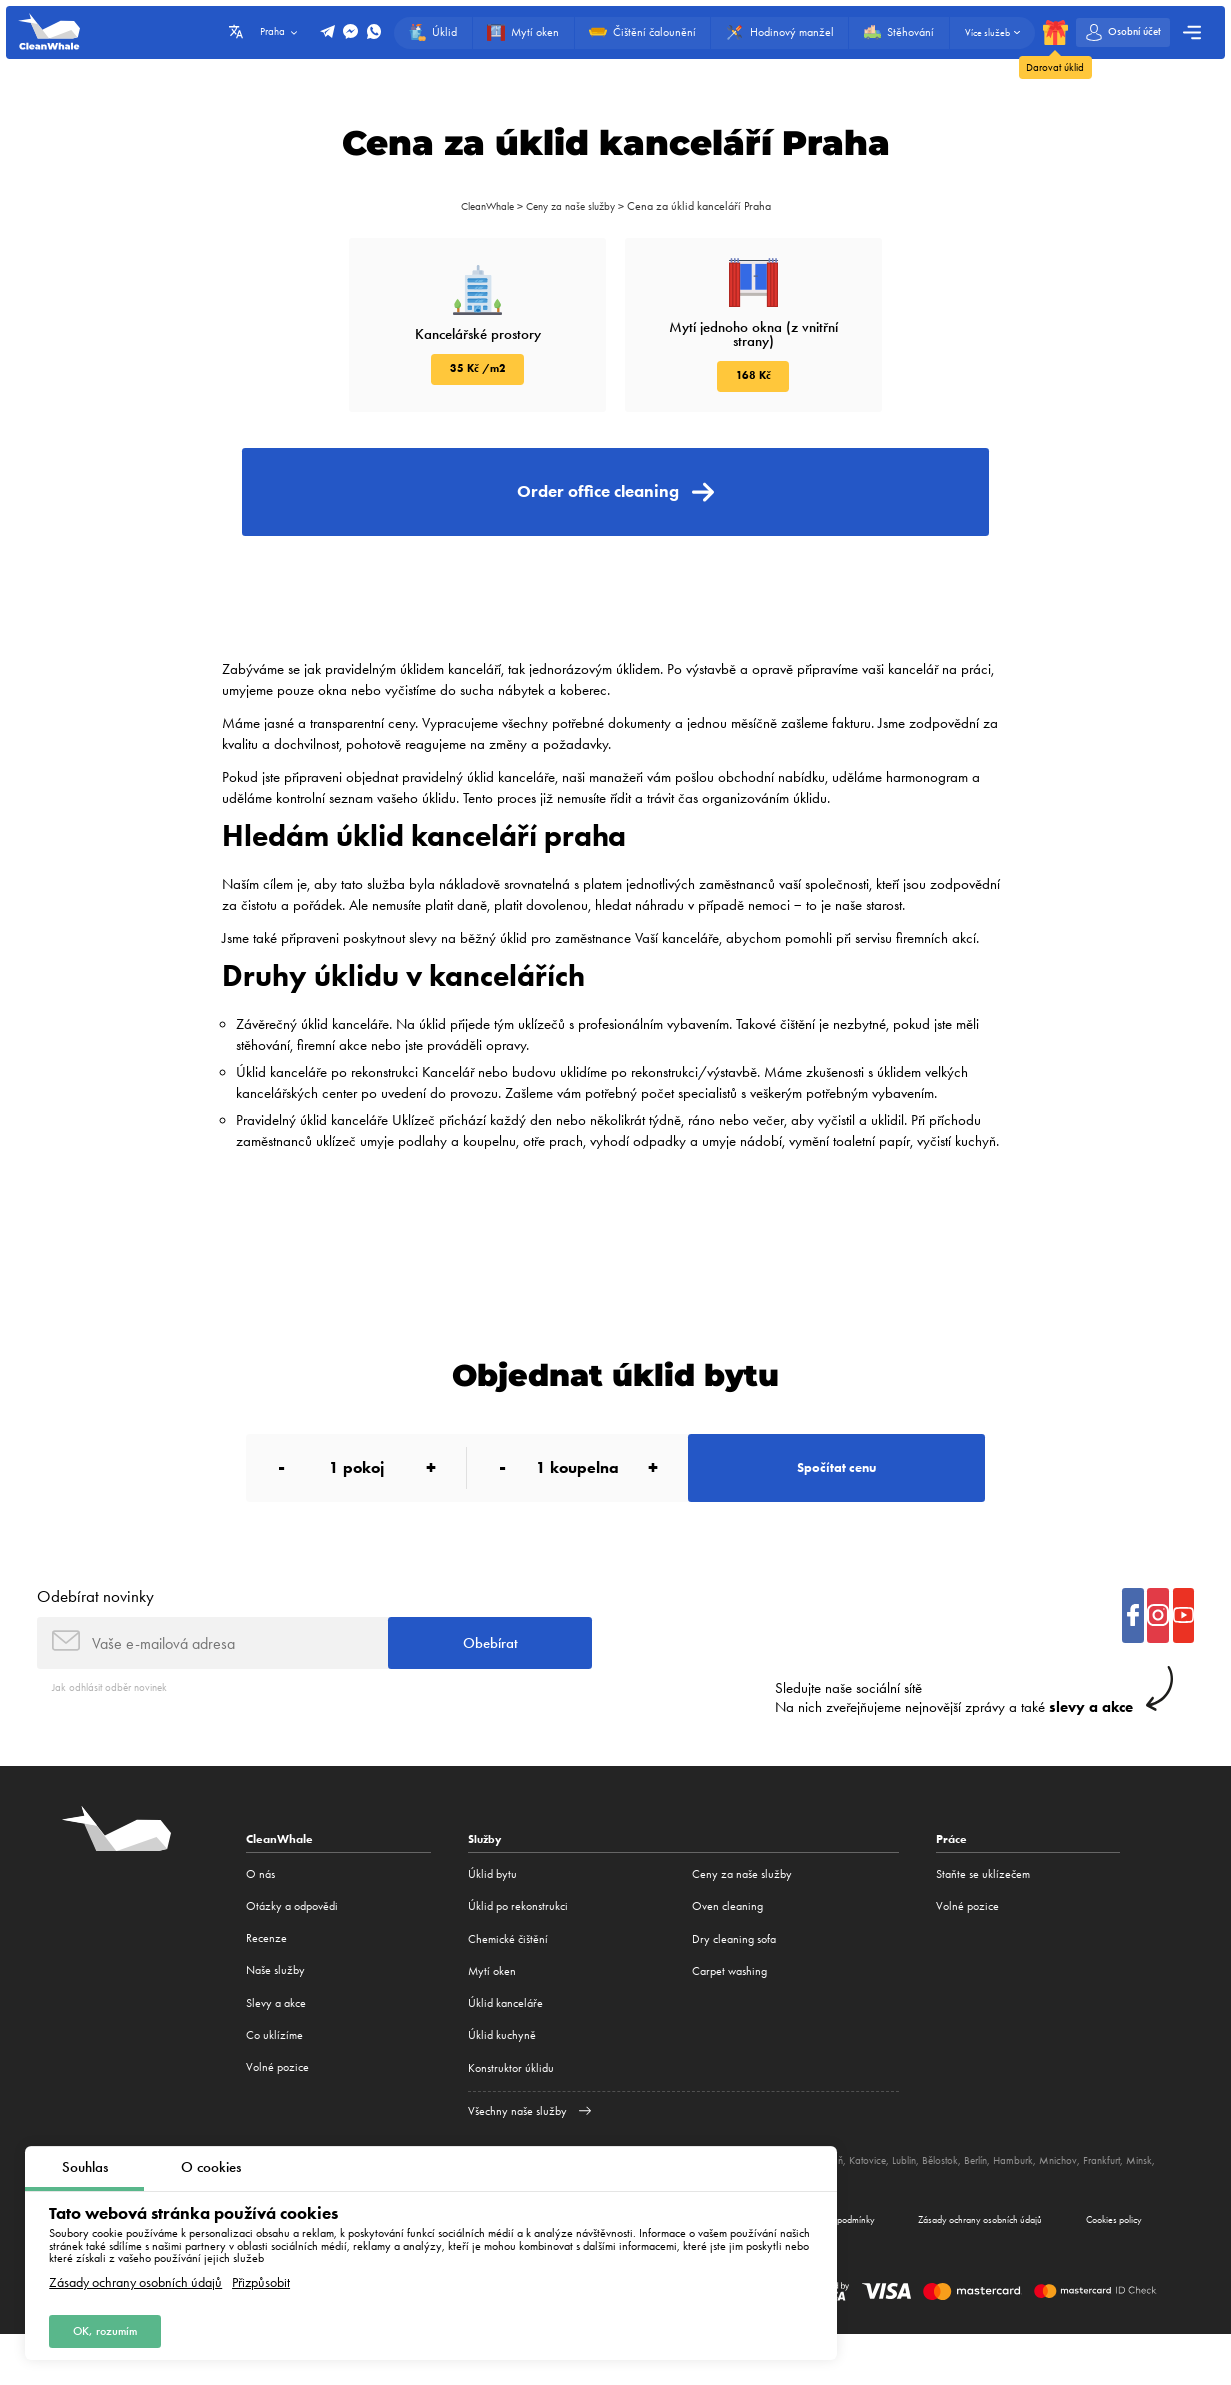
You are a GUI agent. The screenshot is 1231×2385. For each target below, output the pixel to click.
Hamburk (1045, 2206)
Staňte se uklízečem (983, 1920)
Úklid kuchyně (502, 2081)
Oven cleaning (727, 1952)
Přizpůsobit (261, 2280)
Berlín (1004, 2206)
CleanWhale (481, 206)
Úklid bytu (492, 1920)
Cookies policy (1106, 2267)
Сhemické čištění (508, 1985)
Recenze (266, 1985)
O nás (260, 1920)
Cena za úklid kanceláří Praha (708, 206)
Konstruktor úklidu (511, 2114)
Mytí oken (492, 2017)
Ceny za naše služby (574, 206)
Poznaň (841, 2206)
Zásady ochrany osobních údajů (135, 2280)
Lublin (925, 2206)
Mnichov (1093, 2206)
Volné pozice (277, 2114)
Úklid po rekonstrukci (518, 1952)
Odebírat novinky (95, 1636)
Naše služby (275, 2017)
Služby (486, 1885)
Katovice (885, 2206)
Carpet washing (729, 2017)
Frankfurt (1141, 2206)
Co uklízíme (274, 2081)
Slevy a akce (276, 2049)
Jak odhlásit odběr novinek (115, 1734)
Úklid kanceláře (505, 2049)
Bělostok (964, 2206)
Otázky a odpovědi (292, 1952)
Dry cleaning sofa (734, 1985)
